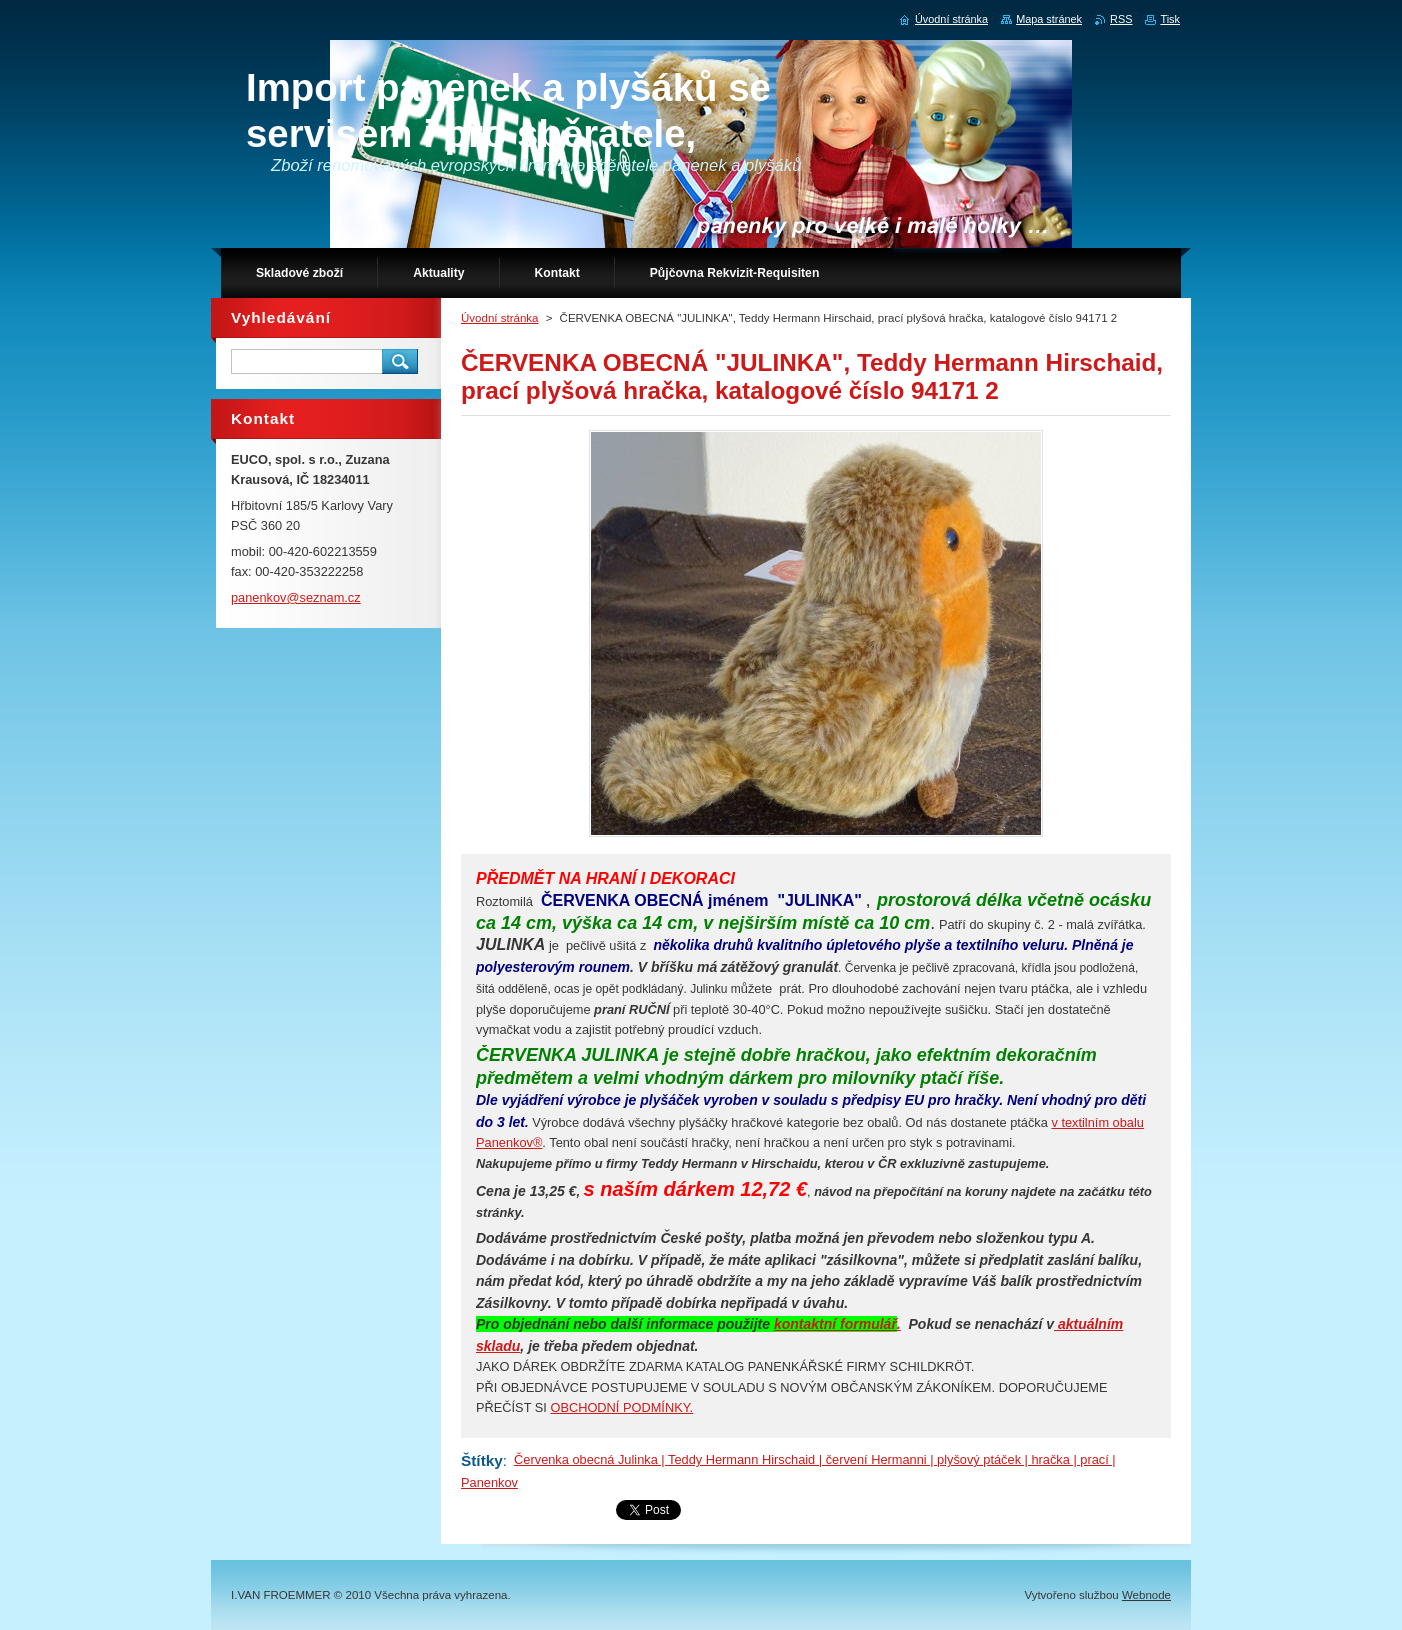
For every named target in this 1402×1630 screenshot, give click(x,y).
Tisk (1170, 19)
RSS (1121, 19)
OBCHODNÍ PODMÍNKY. (621, 1407)
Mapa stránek (1049, 19)
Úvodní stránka (499, 318)
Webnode (1146, 1595)
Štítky (482, 1460)
